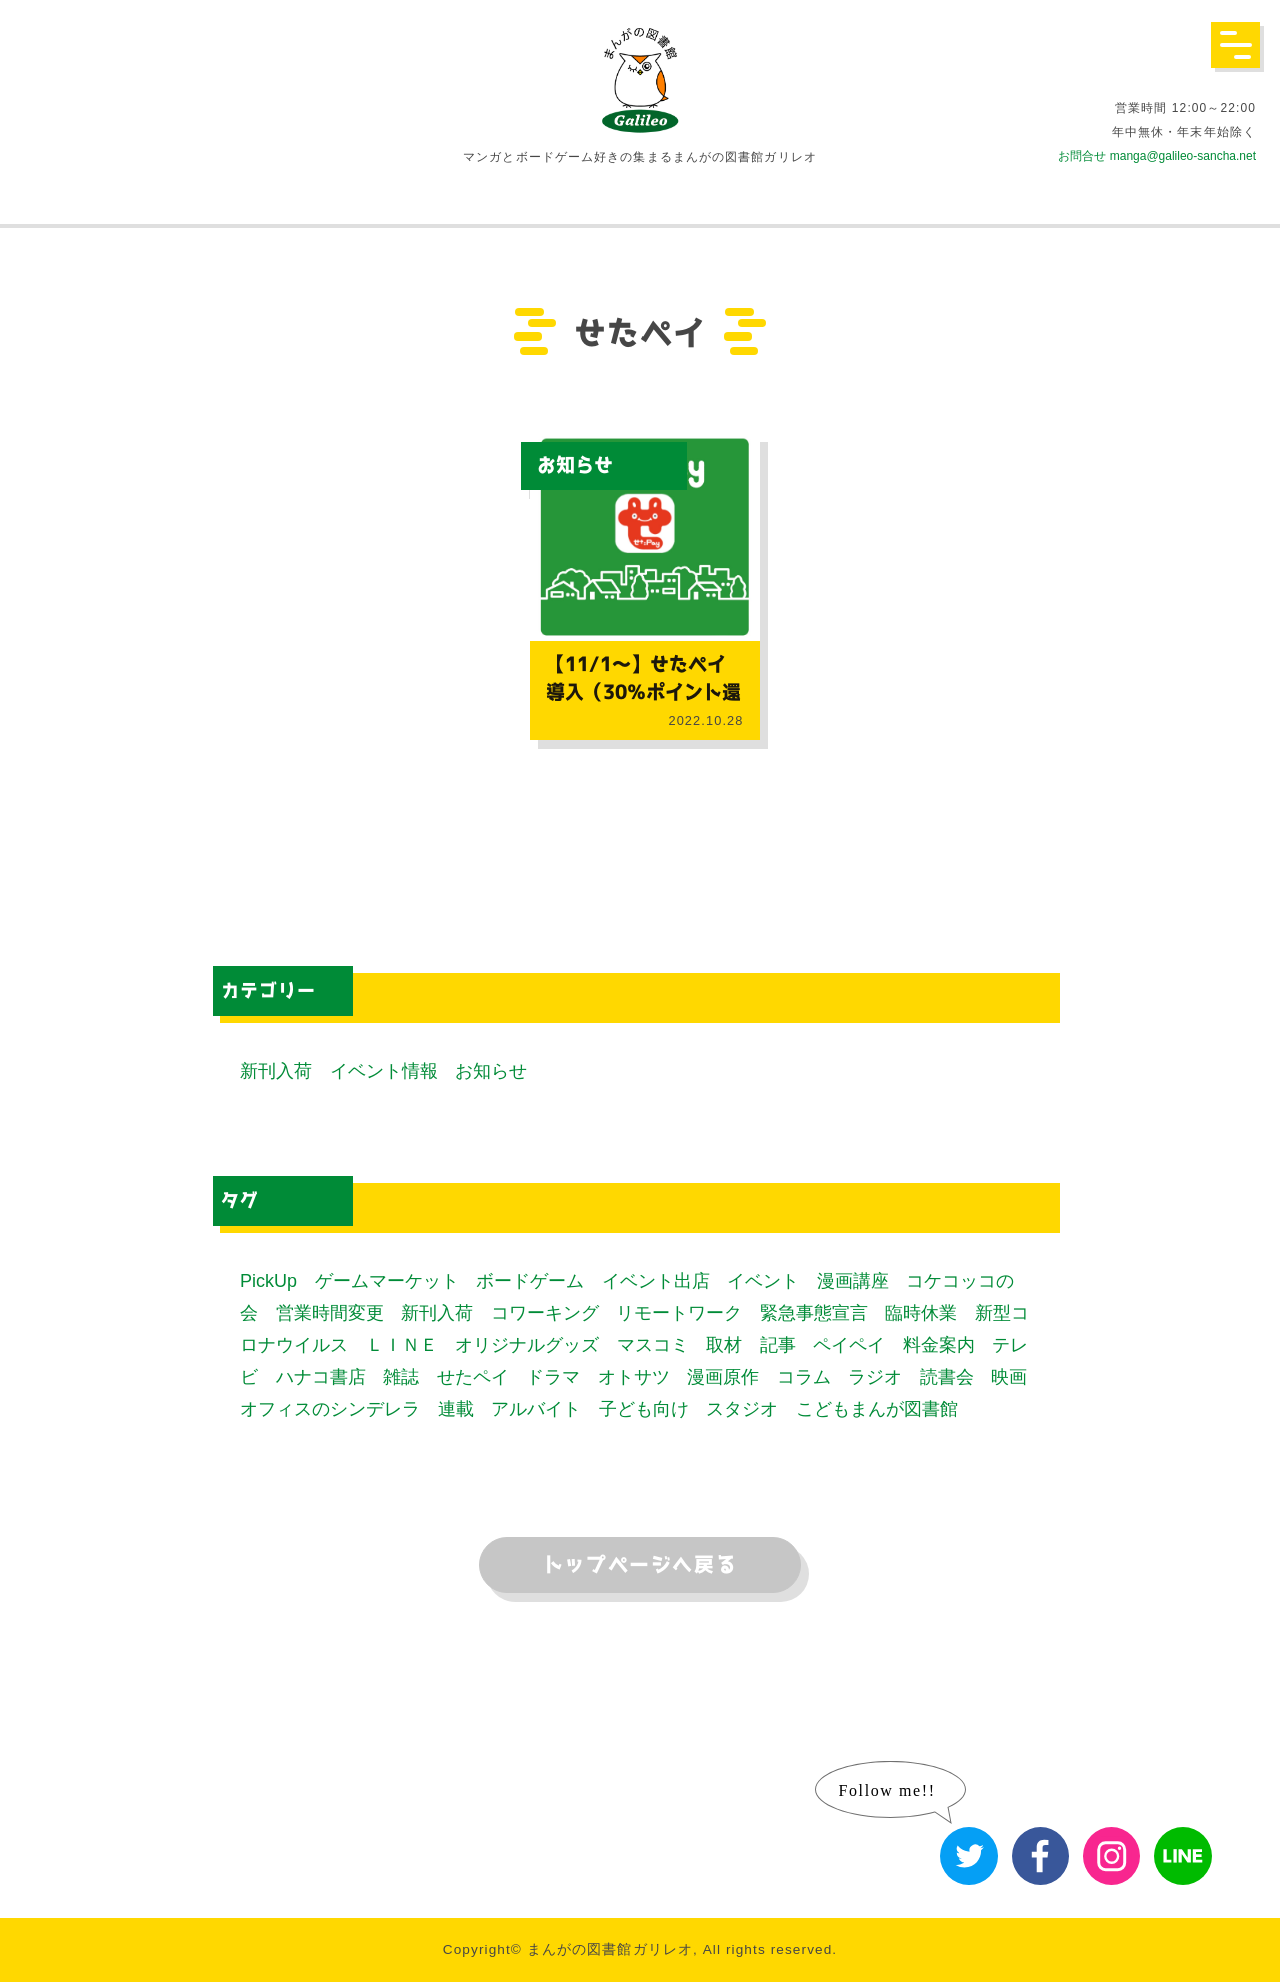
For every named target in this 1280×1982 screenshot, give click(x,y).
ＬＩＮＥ (402, 1345)
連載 (456, 1409)
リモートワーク (679, 1313)
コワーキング (545, 1313)
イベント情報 (384, 1071)
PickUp (268, 1281)
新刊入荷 (276, 1071)
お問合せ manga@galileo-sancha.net (1157, 156)
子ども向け (644, 1409)
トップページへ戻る (640, 1565)
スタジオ (742, 1409)
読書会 (947, 1377)
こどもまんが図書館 (877, 1409)
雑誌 (401, 1377)
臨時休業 (921, 1313)
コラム (804, 1377)
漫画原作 (723, 1377)
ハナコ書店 (321, 1377)
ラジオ (875, 1377)
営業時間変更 (330, 1313)
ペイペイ (849, 1345)
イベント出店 (656, 1281)
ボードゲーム (530, 1281)
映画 (1009, 1377)
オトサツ (634, 1377)
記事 (778, 1345)
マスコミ (653, 1345)
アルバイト (536, 1409)
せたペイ (473, 1377)
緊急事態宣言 (814, 1313)
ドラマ (553, 1377)
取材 (724, 1345)
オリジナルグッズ (527, 1345)
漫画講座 (853, 1281)
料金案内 (939, 1345)
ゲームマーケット (387, 1281)
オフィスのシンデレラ (330, 1409)
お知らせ (575, 465)
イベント (763, 1281)
